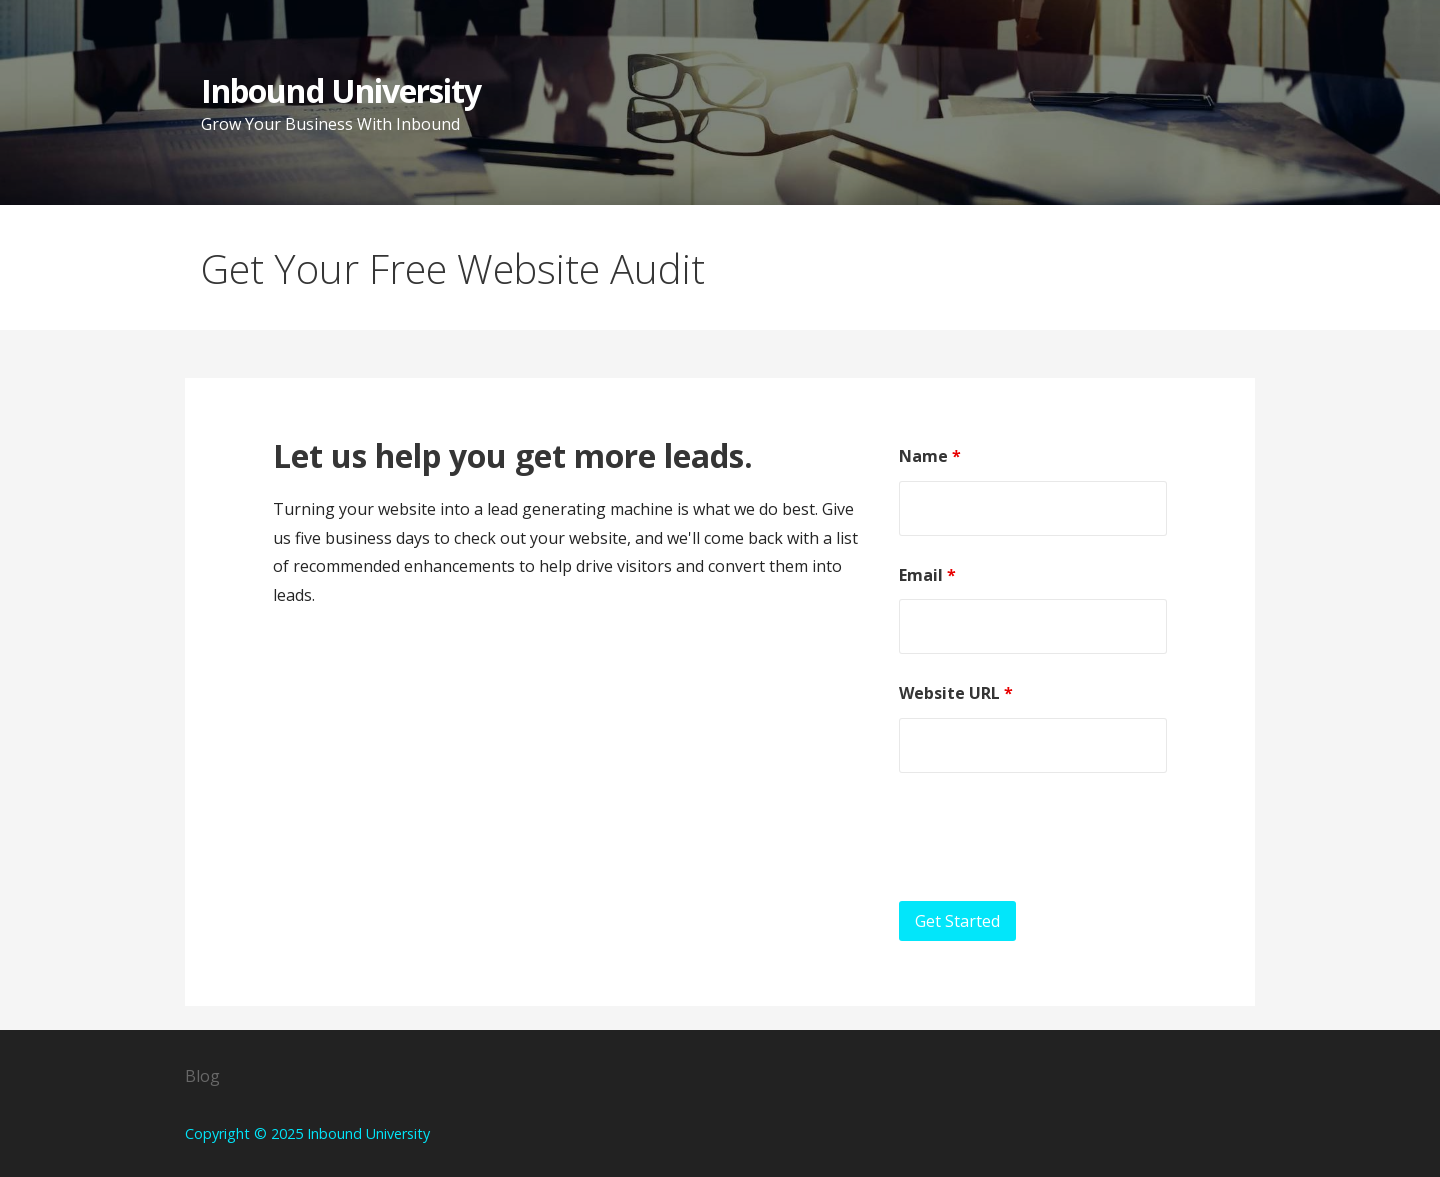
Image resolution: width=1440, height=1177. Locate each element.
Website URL (956, 693)
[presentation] (1051, 837)
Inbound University (341, 90)
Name (930, 456)
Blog (202, 1076)
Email (927, 575)
